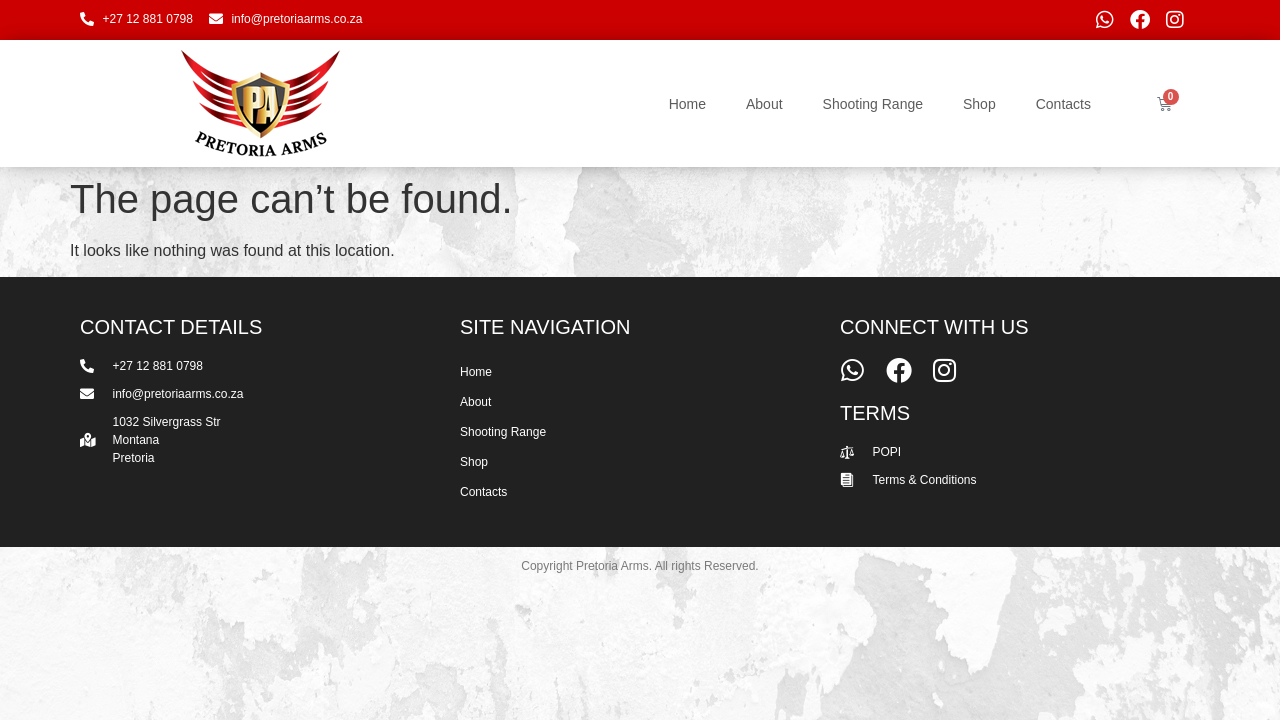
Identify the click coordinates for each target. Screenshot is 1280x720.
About (764, 104)
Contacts (1063, 104)
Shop (979, 104)
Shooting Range (873, 104)
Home (687, 104)
